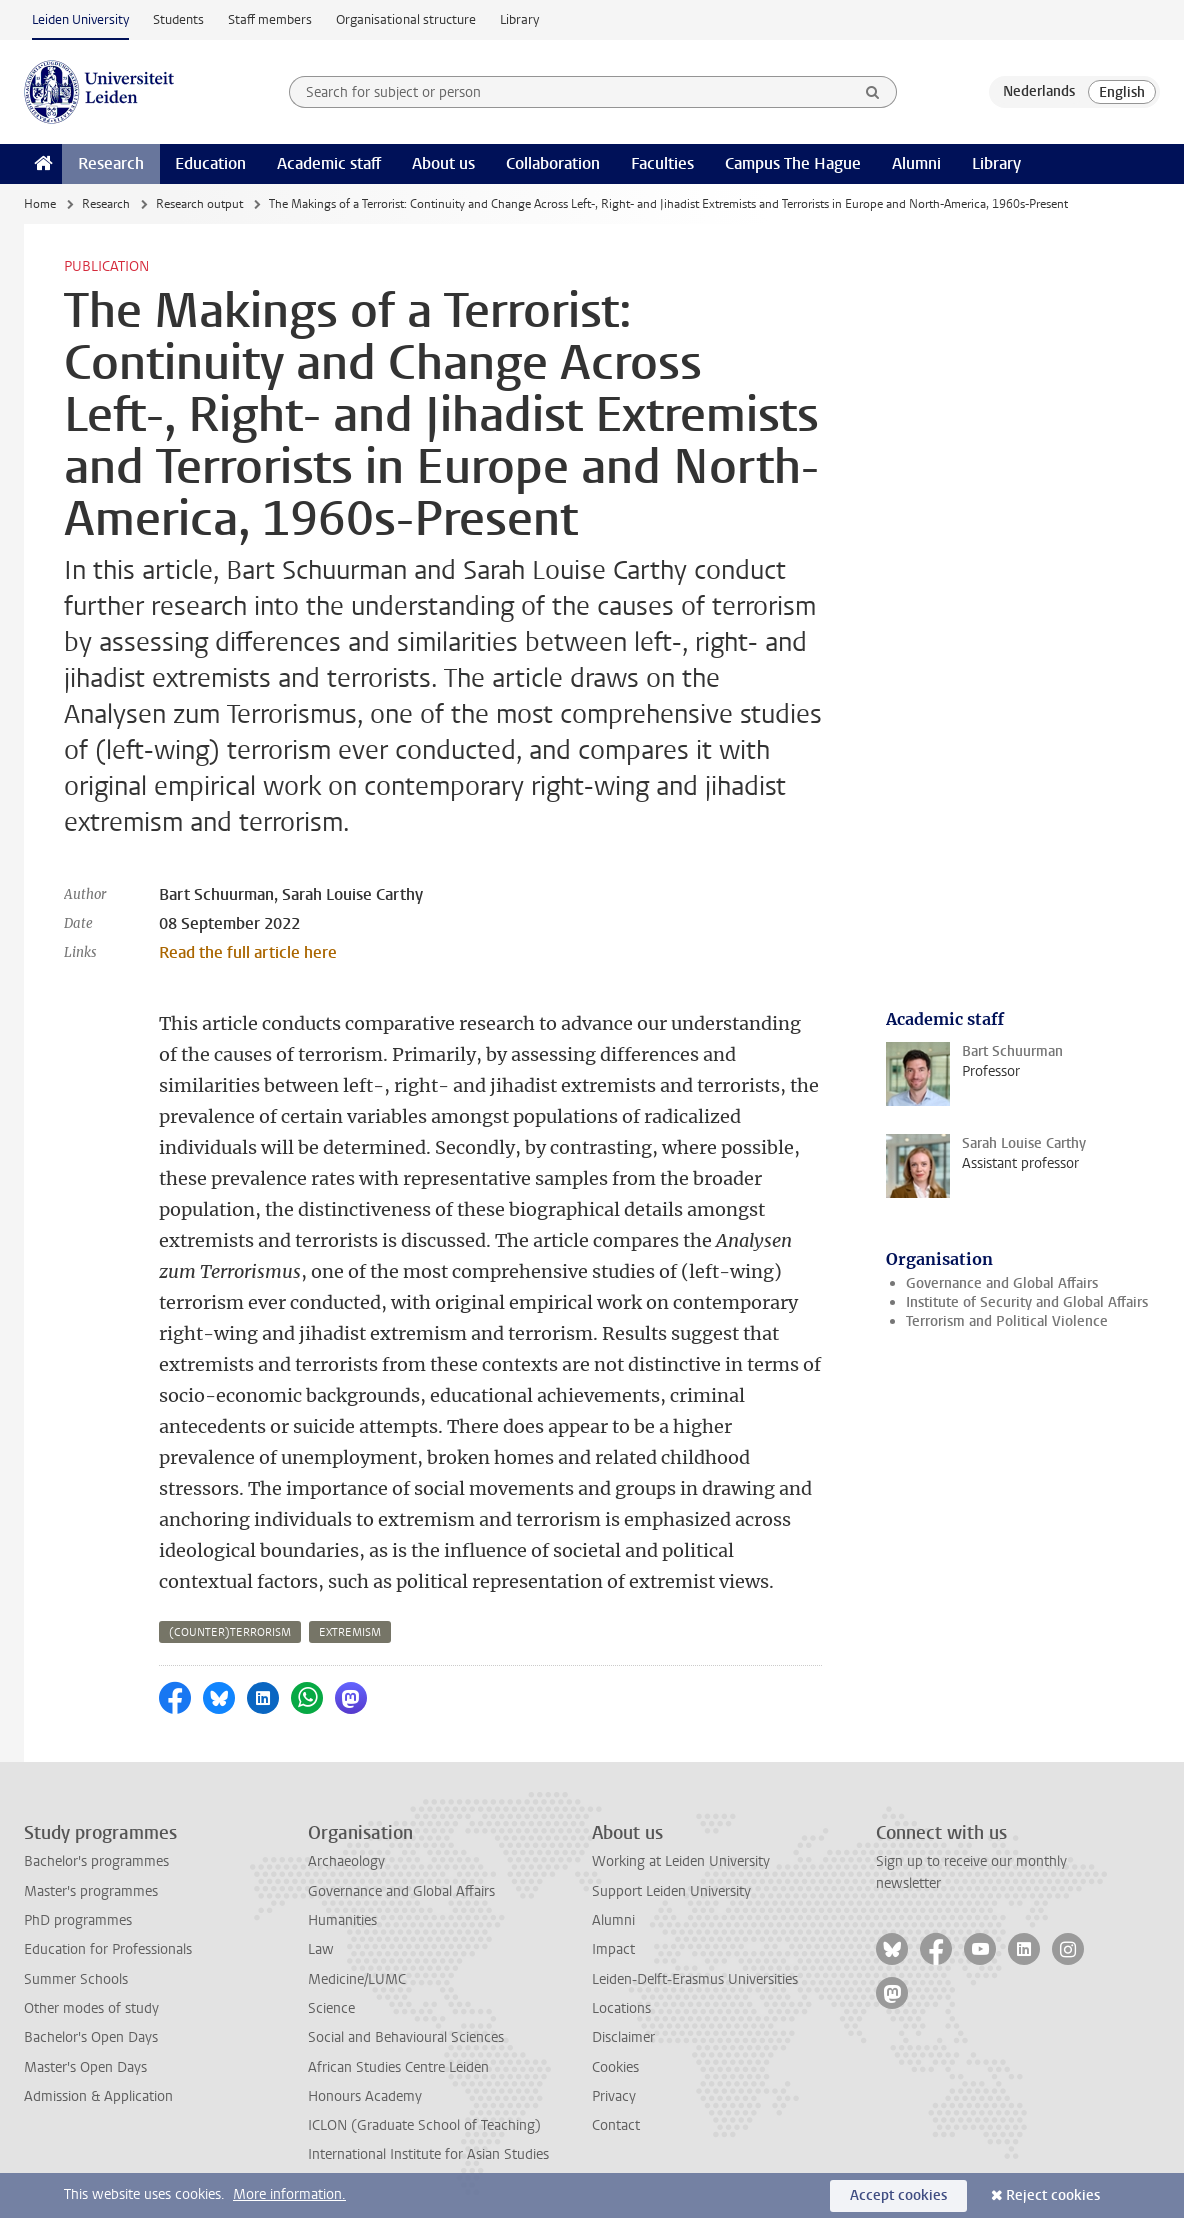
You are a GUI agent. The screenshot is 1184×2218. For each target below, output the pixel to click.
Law (321, 1949)
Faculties (662, 163)
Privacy (614, 2096)
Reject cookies (1053, 2195)
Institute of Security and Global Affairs (1027, 1302)
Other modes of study (91, 2008)
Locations (621, 2008)
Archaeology (346, 1861)
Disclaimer (623, 2037)
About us (443, 163)
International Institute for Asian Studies (428, 2154)
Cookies (615, 2067)
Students (178, 19)
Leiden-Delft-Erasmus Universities (695, 1979)
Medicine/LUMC (357, 1979)
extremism (350, 1632)
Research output (199, 204)
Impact (613, 1949)
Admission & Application (98, 2096)
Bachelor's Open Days (91, 2037)
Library (519, 19)
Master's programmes (91, 1891)
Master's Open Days (85, 2067)
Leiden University (80, 19)
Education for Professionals (108, 1949)
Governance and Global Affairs (1002, 1283)
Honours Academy (365, 2096)
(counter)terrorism (230, 1632)
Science (331, 2008)
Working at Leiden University (681, 1861)
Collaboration (553, 163)
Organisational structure (406, 19)
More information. (289, 2194)
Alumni (916, 163)
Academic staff (329, 163)
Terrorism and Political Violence (1007, 1321)
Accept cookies (898, 2195)
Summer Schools (76, 1979)
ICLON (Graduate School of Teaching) (424, 2125)
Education (210, 163)
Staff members (270, 19)
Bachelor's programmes (96, 1861)
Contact (616, 2125)
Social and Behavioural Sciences (406, 2037)
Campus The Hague (793, 163)
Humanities (342, 1920)
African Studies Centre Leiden (398, 2067)
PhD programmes (78, 1920)
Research (111, 163)
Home (40, 204)
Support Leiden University (671, 1891)
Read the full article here (248, 952)
